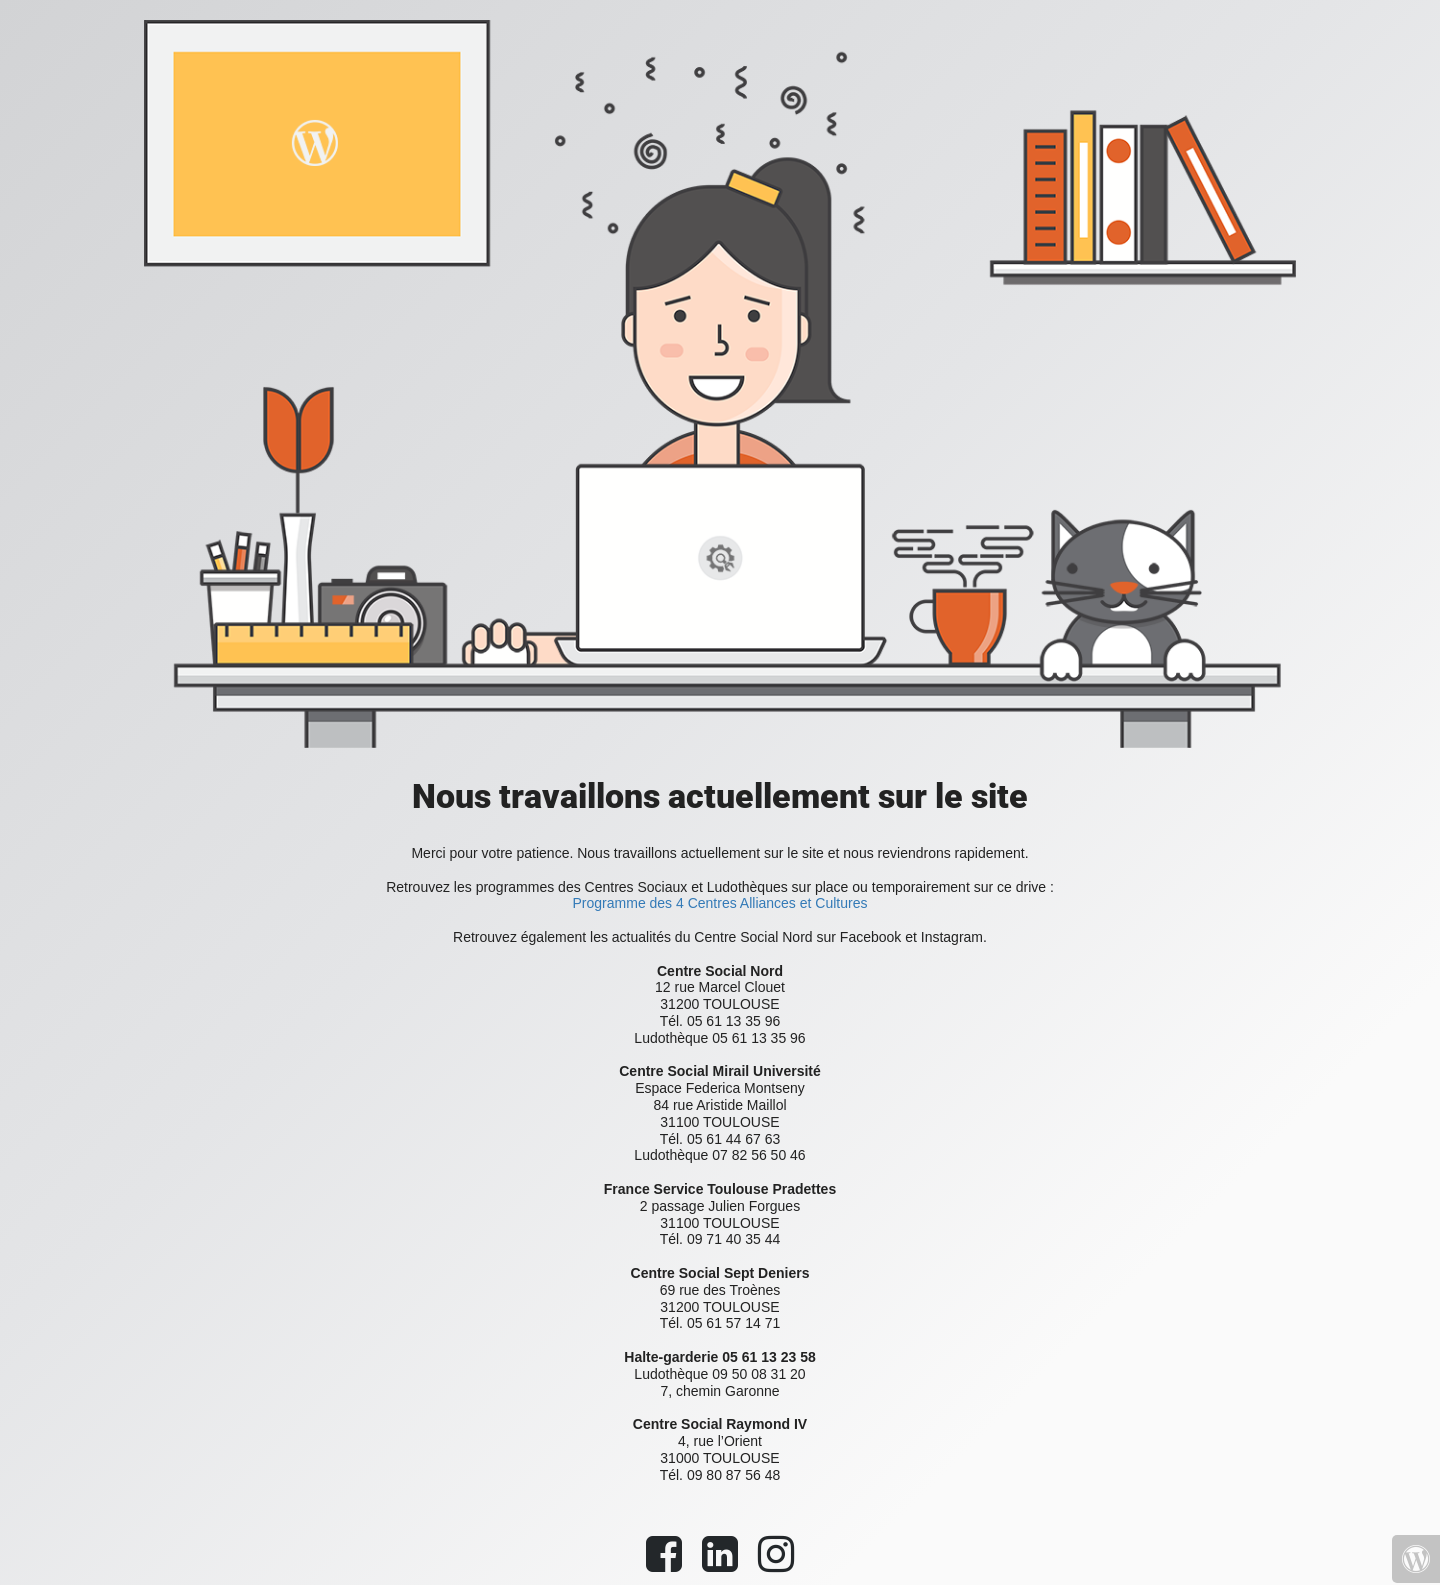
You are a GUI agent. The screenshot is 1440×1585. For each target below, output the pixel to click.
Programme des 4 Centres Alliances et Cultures (720, 903)
